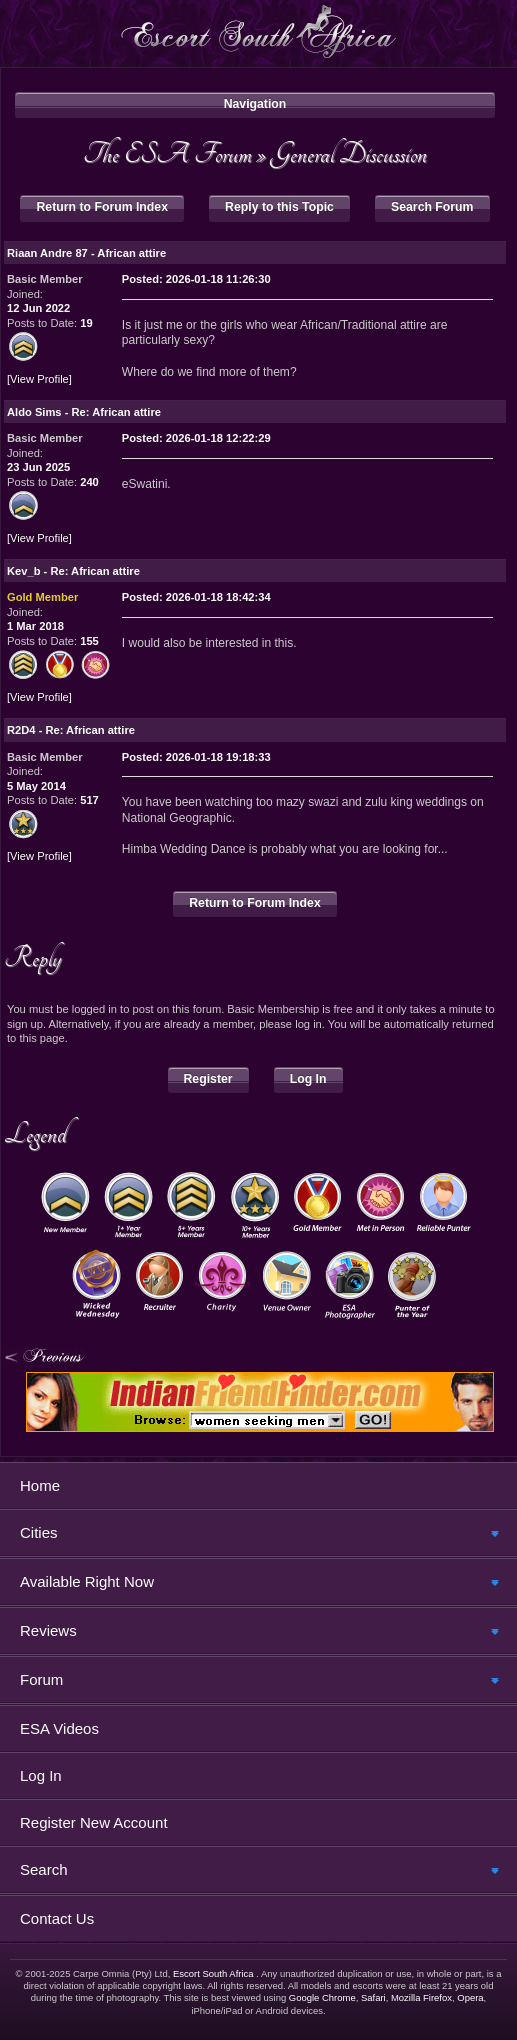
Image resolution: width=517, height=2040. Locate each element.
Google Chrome (322, 1997)
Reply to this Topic (279, 207)
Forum (41, 1679)
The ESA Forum (167, 153)
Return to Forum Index (102, 207)
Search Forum (432, 207)
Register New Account (94, 1822)
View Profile (39, 379)
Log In (308, 1079)
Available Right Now (87, 1581)
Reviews (48, 1630)
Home (40, 1485)
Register (208, 1079)
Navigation (255, 104)
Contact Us (57, 1918)
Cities (39, 1532)
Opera (470, 1997)
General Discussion (349, 153)
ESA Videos (59, 1728)
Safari (373, 1997)
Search (44, 1869)
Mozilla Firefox (421, 1997)
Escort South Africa (213, 1973)
